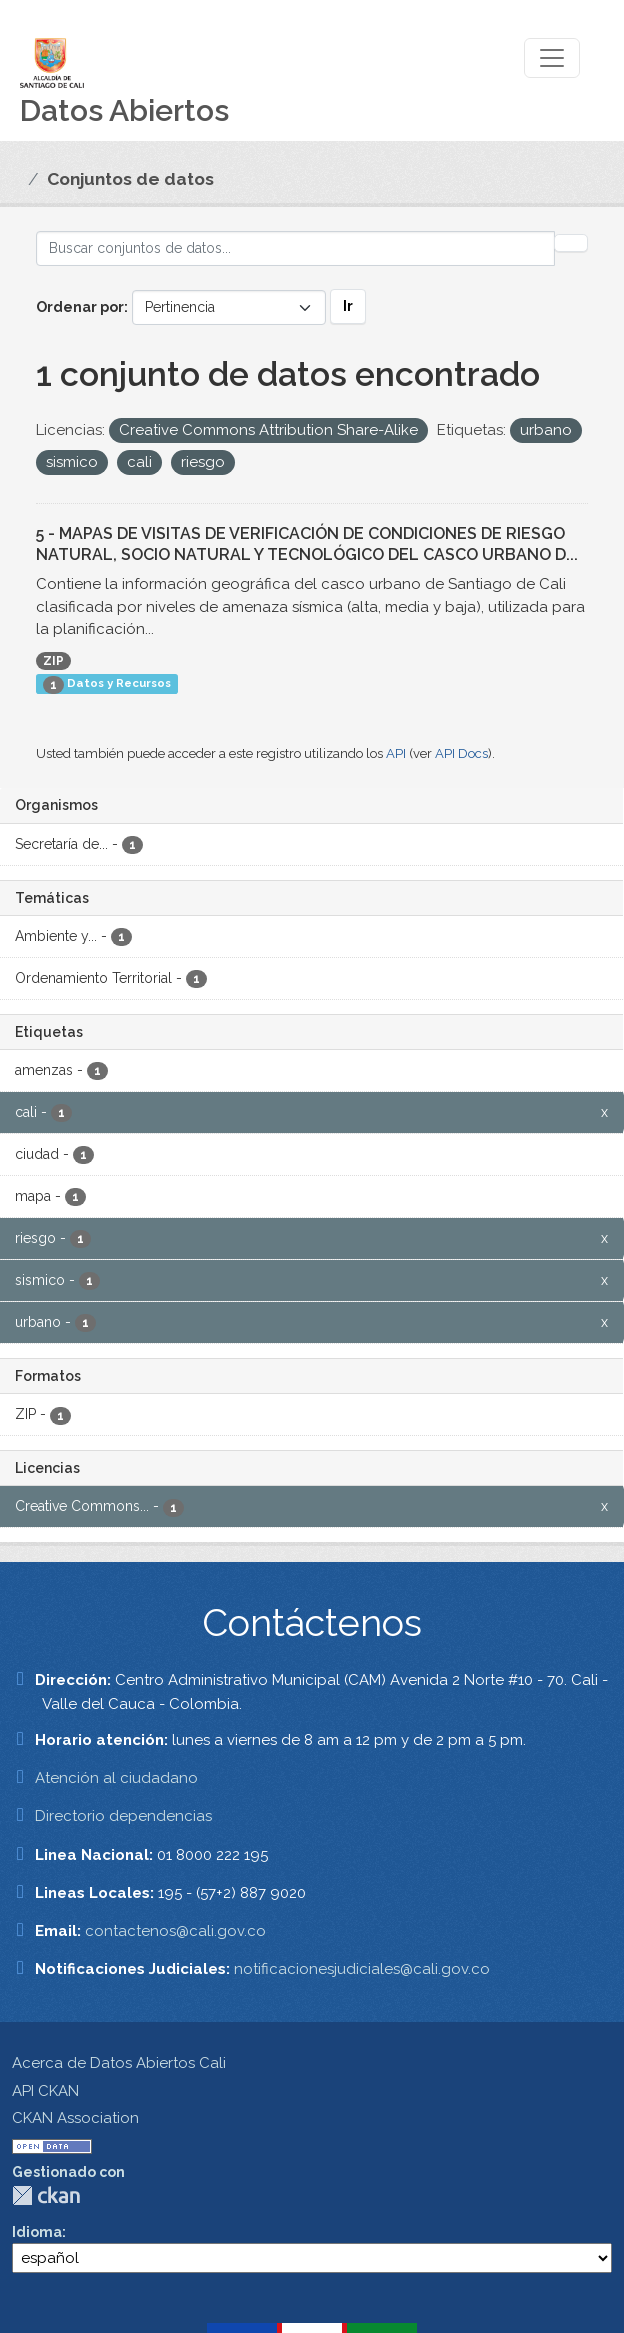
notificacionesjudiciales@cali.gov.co (362, 1969)
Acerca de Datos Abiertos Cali (119, 2063)
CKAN (46, 2195)
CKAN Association (75, 2118)
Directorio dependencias (123, 1816)
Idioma (37, 2232)
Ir (348, 306)
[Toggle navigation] (552, 58)
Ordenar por (80, 307)
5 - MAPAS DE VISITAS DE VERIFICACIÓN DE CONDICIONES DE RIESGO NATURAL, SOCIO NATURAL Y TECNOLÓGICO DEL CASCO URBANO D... (307, 544)
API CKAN (45, 2091)
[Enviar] (571, 243)
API (396, 753)
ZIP (53, 661)
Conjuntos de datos (130, 179)
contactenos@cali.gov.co (175, 1931)
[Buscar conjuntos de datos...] (295, 248)
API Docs (461, 753)
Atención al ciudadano (116, 1778)
